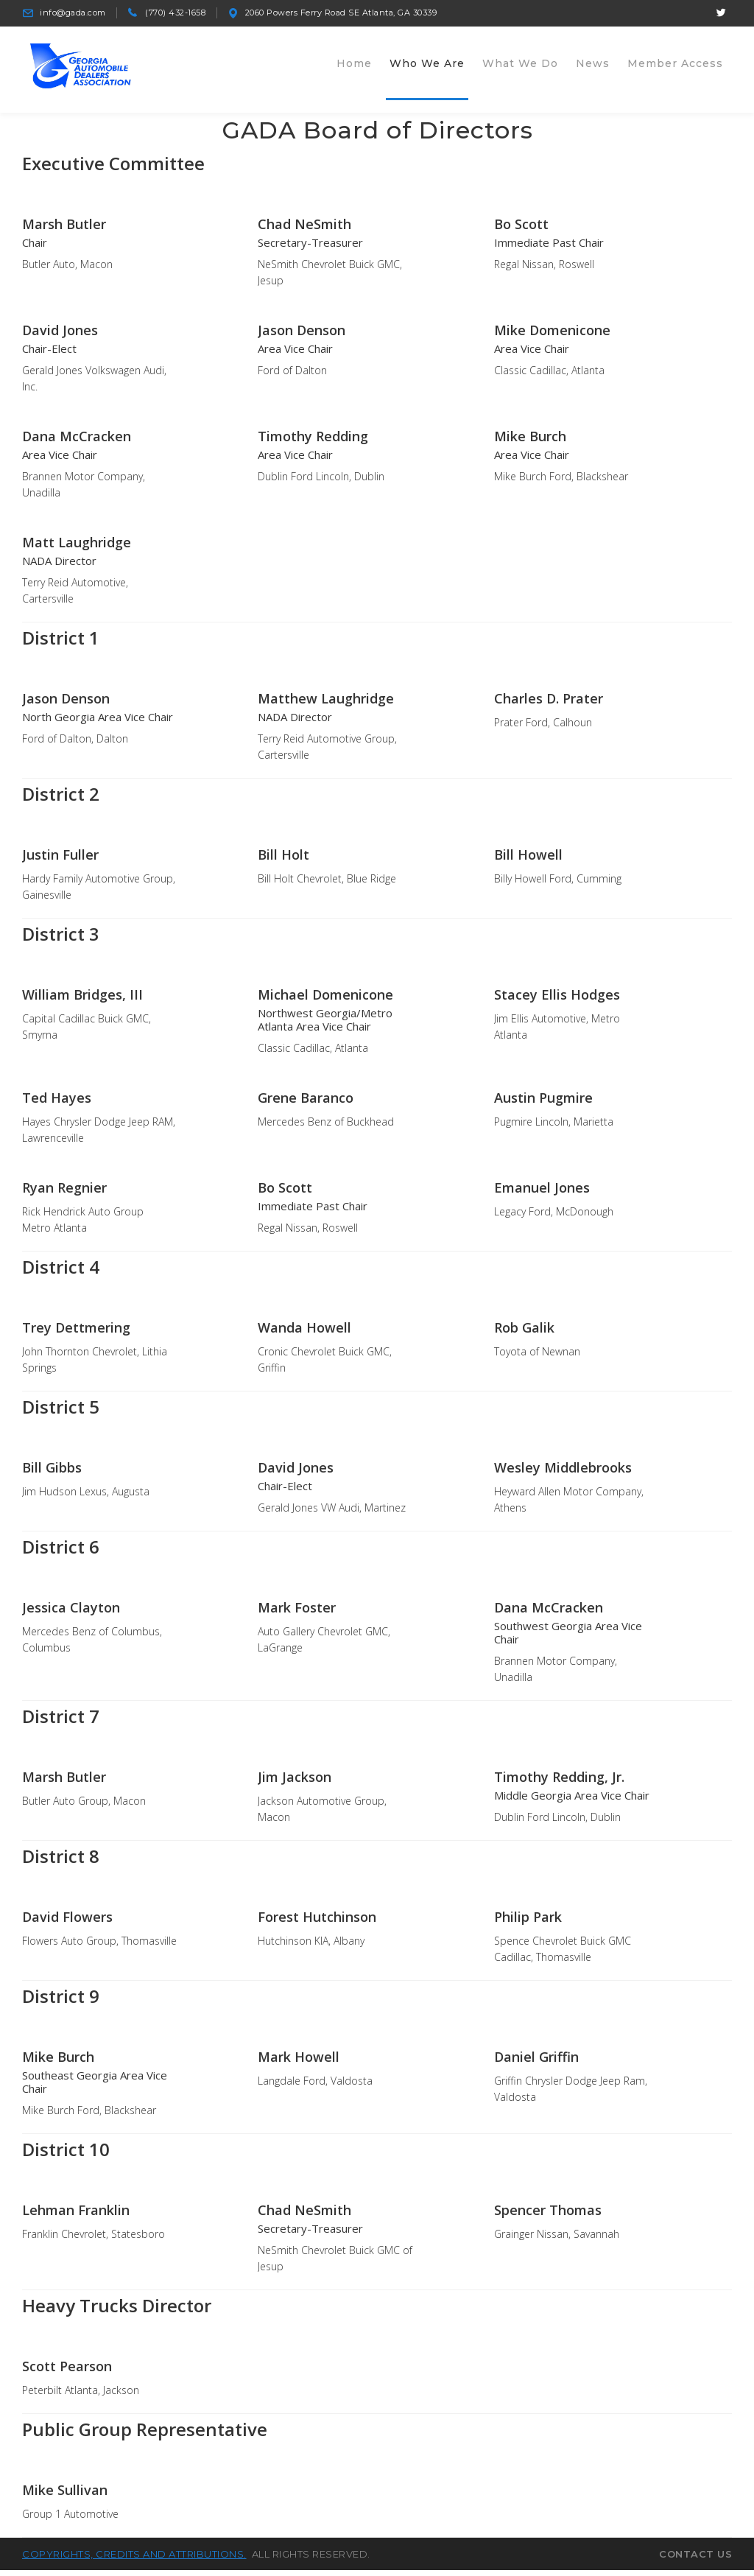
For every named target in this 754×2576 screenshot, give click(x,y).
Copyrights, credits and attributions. (134, 2560)
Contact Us (695, 2560)
